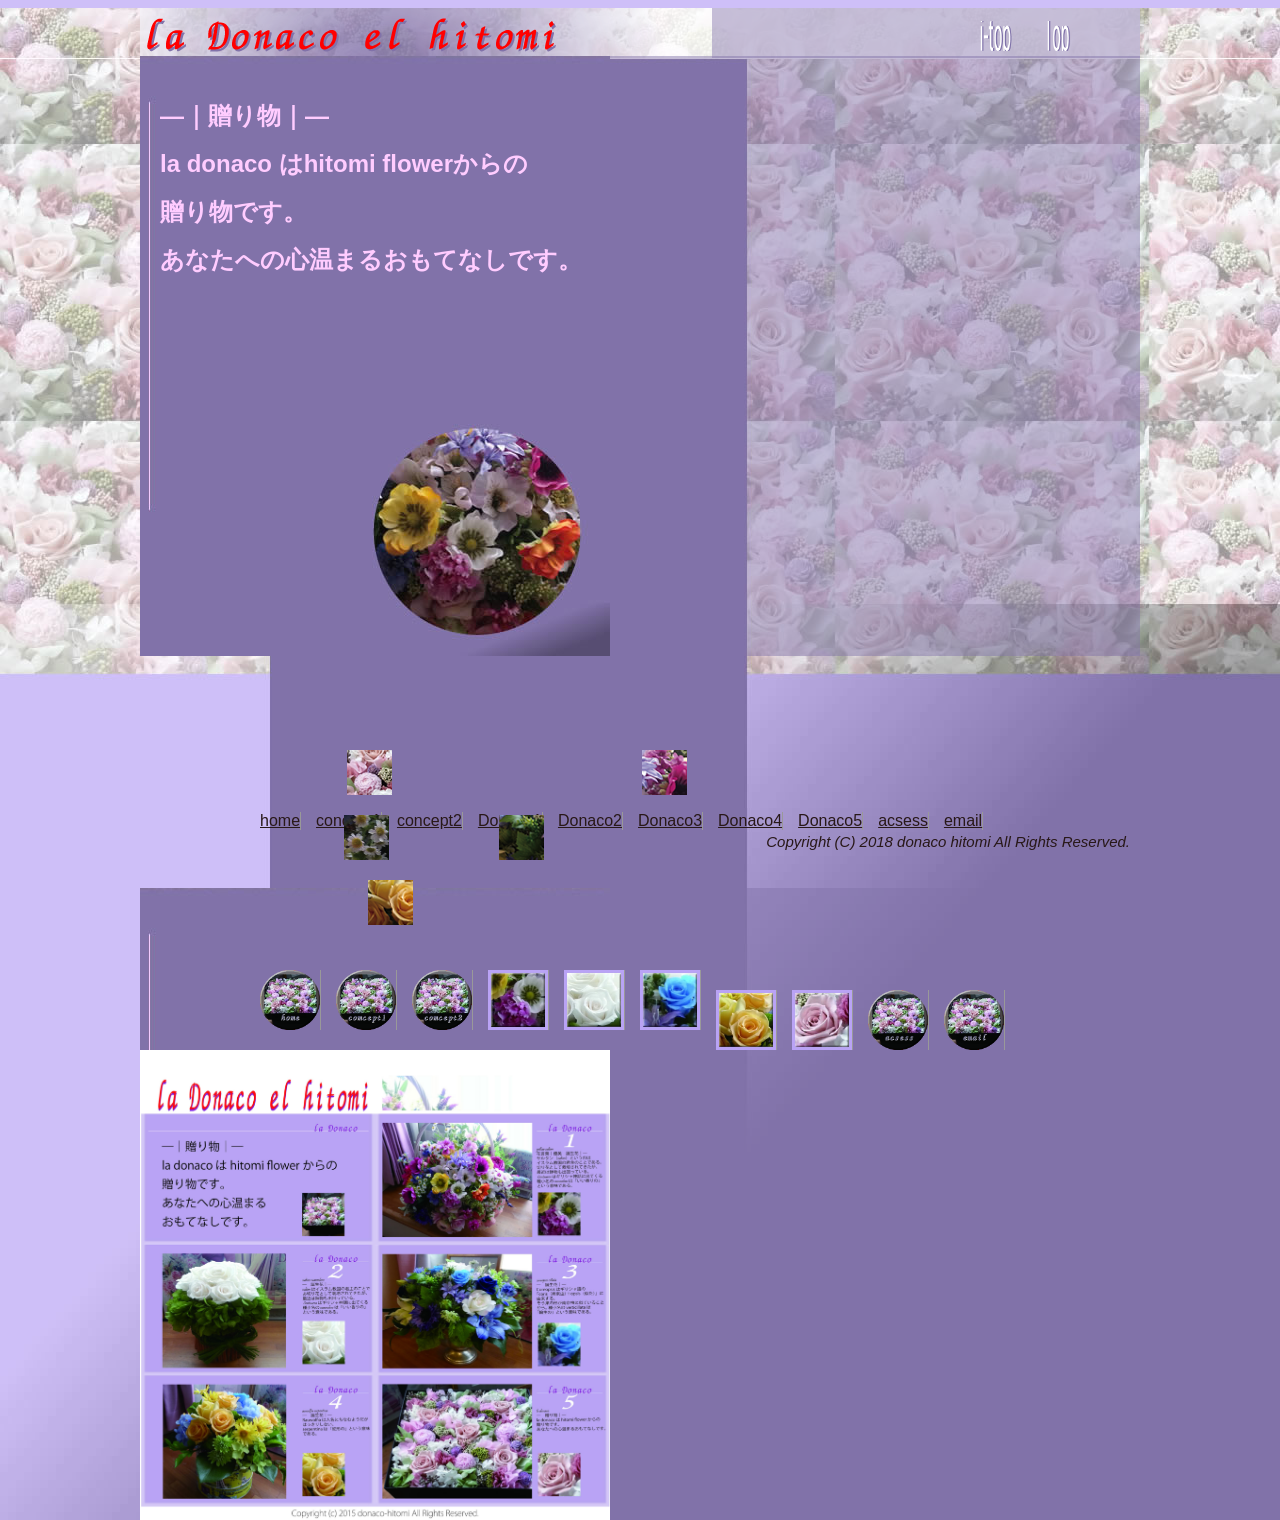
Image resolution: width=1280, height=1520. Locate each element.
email (963, 820)
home (280, 820)
